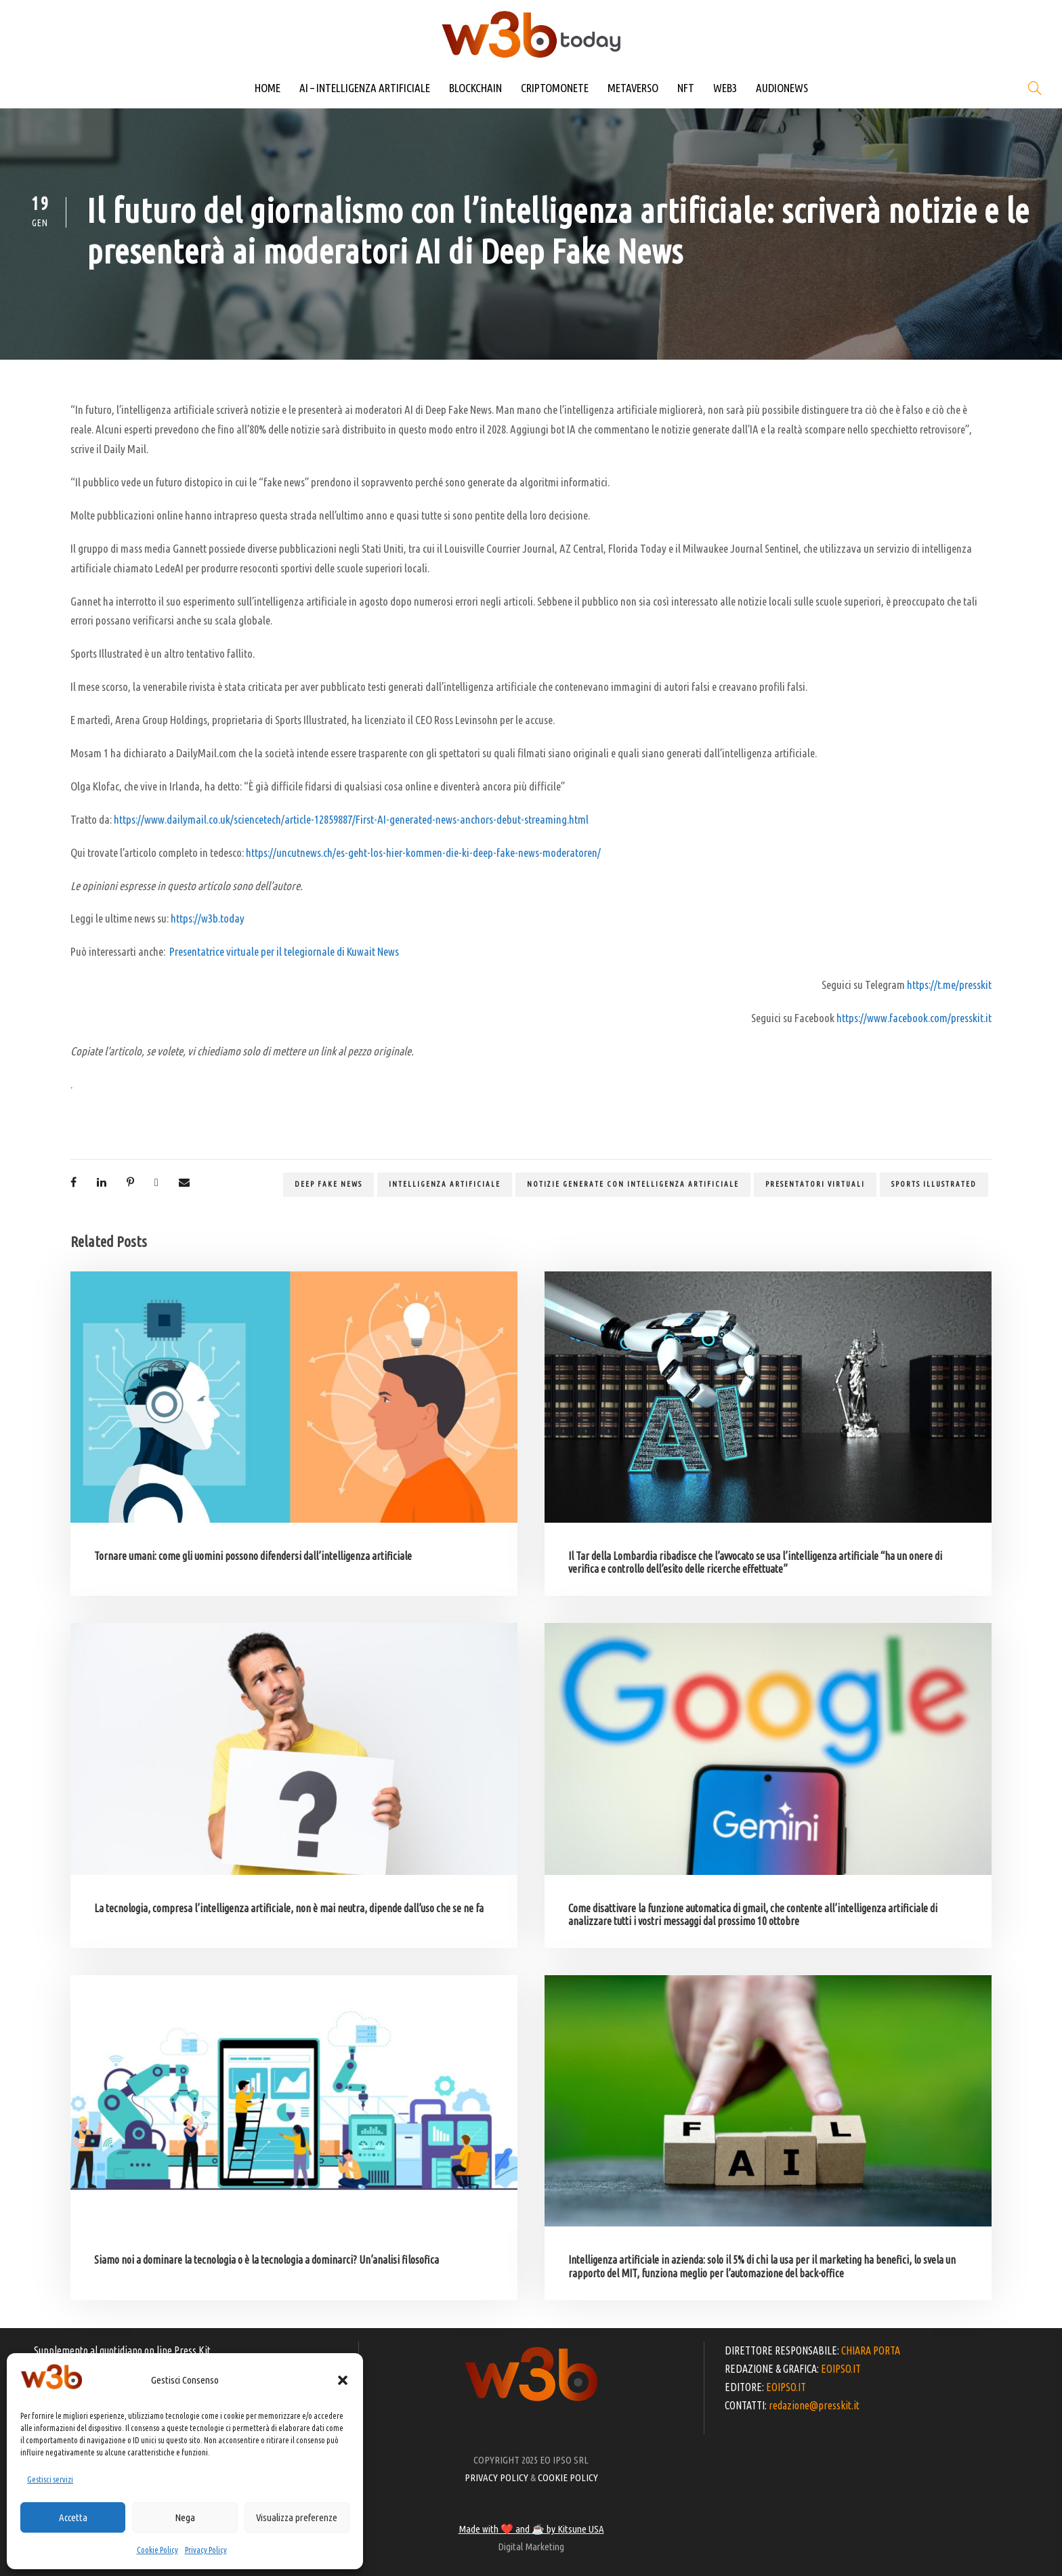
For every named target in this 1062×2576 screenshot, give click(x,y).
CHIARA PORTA (870, 2350)
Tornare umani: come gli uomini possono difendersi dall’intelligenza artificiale (253, 1556)
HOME (267, 87)
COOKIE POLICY (568, 2477)
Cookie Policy (157, 2550)
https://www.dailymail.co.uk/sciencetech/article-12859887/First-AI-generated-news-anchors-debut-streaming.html (351, 819)
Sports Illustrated (934, 1184)
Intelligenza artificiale (445, 1184)
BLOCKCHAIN (475, 87)
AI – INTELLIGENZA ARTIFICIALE (364, 87)
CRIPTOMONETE (555, 87)
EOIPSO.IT (841, 2369)
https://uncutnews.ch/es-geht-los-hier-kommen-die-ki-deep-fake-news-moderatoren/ (423, 852)
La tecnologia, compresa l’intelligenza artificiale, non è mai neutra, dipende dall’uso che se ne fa (289, 1908)
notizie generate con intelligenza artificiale (633, 1184)
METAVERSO (633, 87)
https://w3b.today (208, 918)
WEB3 (725, 87)
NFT (685, 87)
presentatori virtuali (815, 1184)
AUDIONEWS (782, 87)
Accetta (73, 2517)
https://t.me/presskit (949, 984)
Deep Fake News (328, 1184)
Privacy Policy (206, 2550)
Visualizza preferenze (296, 2517)
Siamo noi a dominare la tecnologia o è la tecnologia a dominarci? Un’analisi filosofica (266, 2260)
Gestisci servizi (50, 2479)
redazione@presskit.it (814, 2405)
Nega (185, 2517)
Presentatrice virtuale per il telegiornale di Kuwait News (284, 951)
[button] (342, 2380)
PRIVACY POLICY (496, 2477)
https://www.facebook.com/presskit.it (914, 1017)
